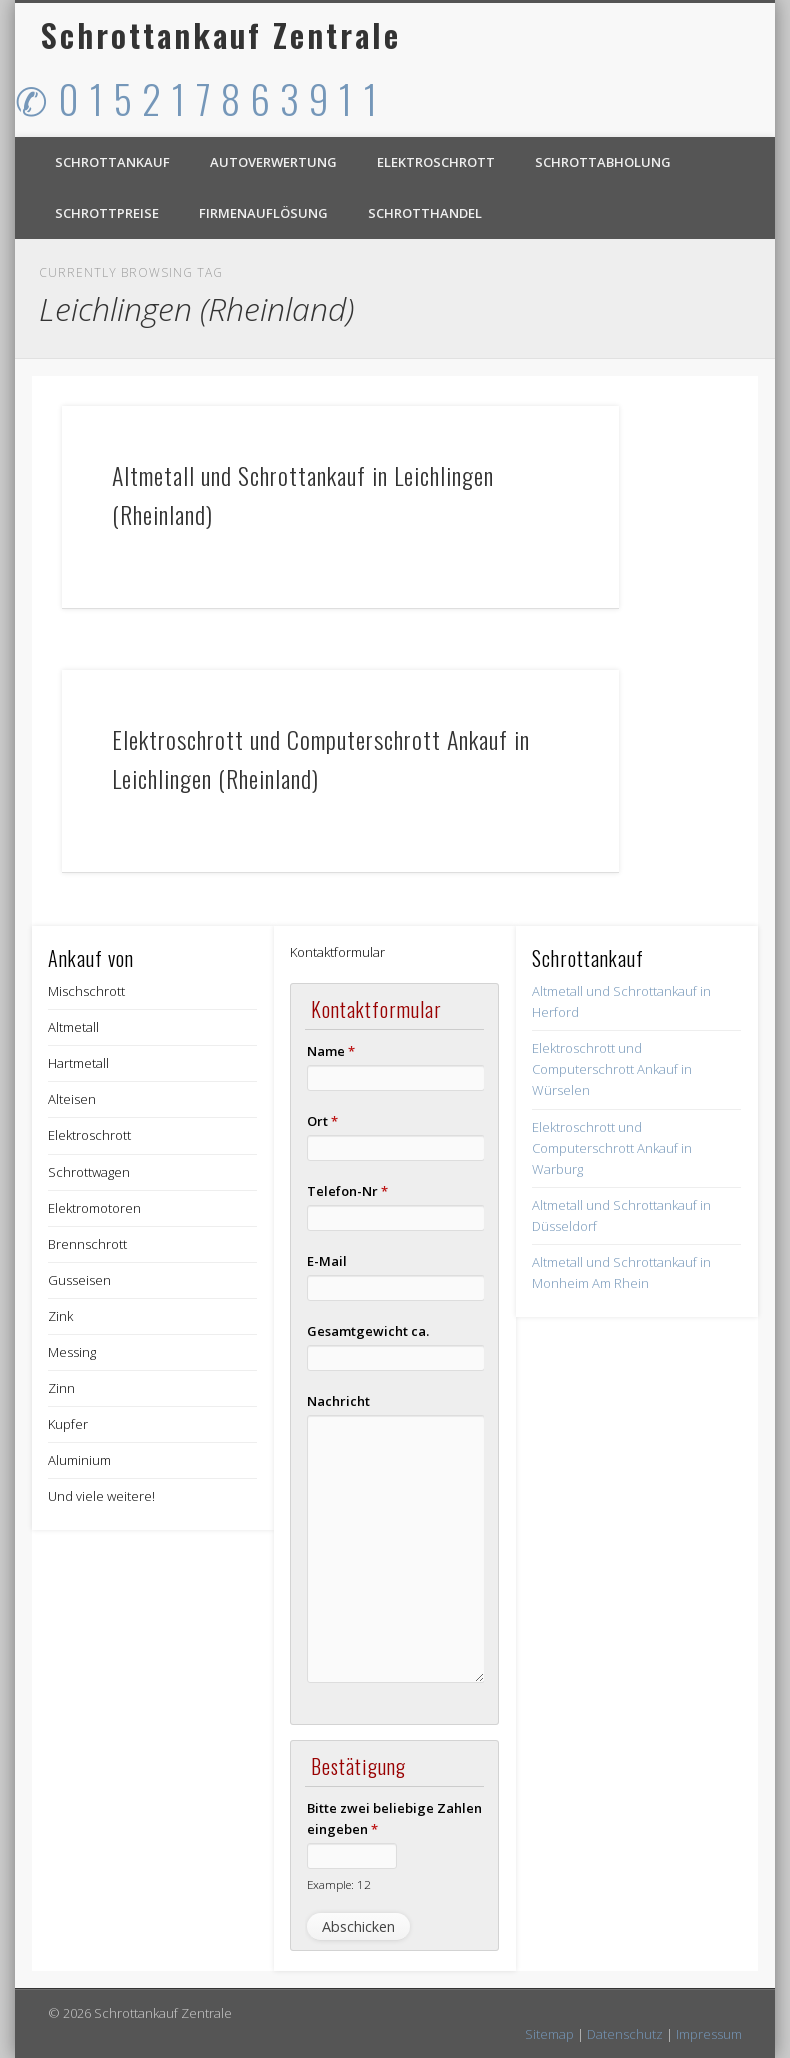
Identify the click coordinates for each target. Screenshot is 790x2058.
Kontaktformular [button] (337, 952)
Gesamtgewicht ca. (368, 1331)
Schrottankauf (112, 162)
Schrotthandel (425, 213)
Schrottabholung (603, 162)
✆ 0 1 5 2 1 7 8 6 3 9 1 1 (197, 98)
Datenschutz (625, 2034)
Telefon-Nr (347, 1191)
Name (331, 1051)
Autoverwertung (273, 162)
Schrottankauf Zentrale (221, 34)
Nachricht (338, 1401)
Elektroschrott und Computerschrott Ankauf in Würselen (612, 1069)
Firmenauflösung (263, 213)
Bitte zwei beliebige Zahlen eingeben (394, 1818)
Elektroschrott (436, 162)
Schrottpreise (107, 213)
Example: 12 (339, 1884)
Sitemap (549, 2034)
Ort (322, 1121)
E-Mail (327, 1261)
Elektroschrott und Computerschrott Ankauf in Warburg (612, 1148)
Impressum (709, 2034)
